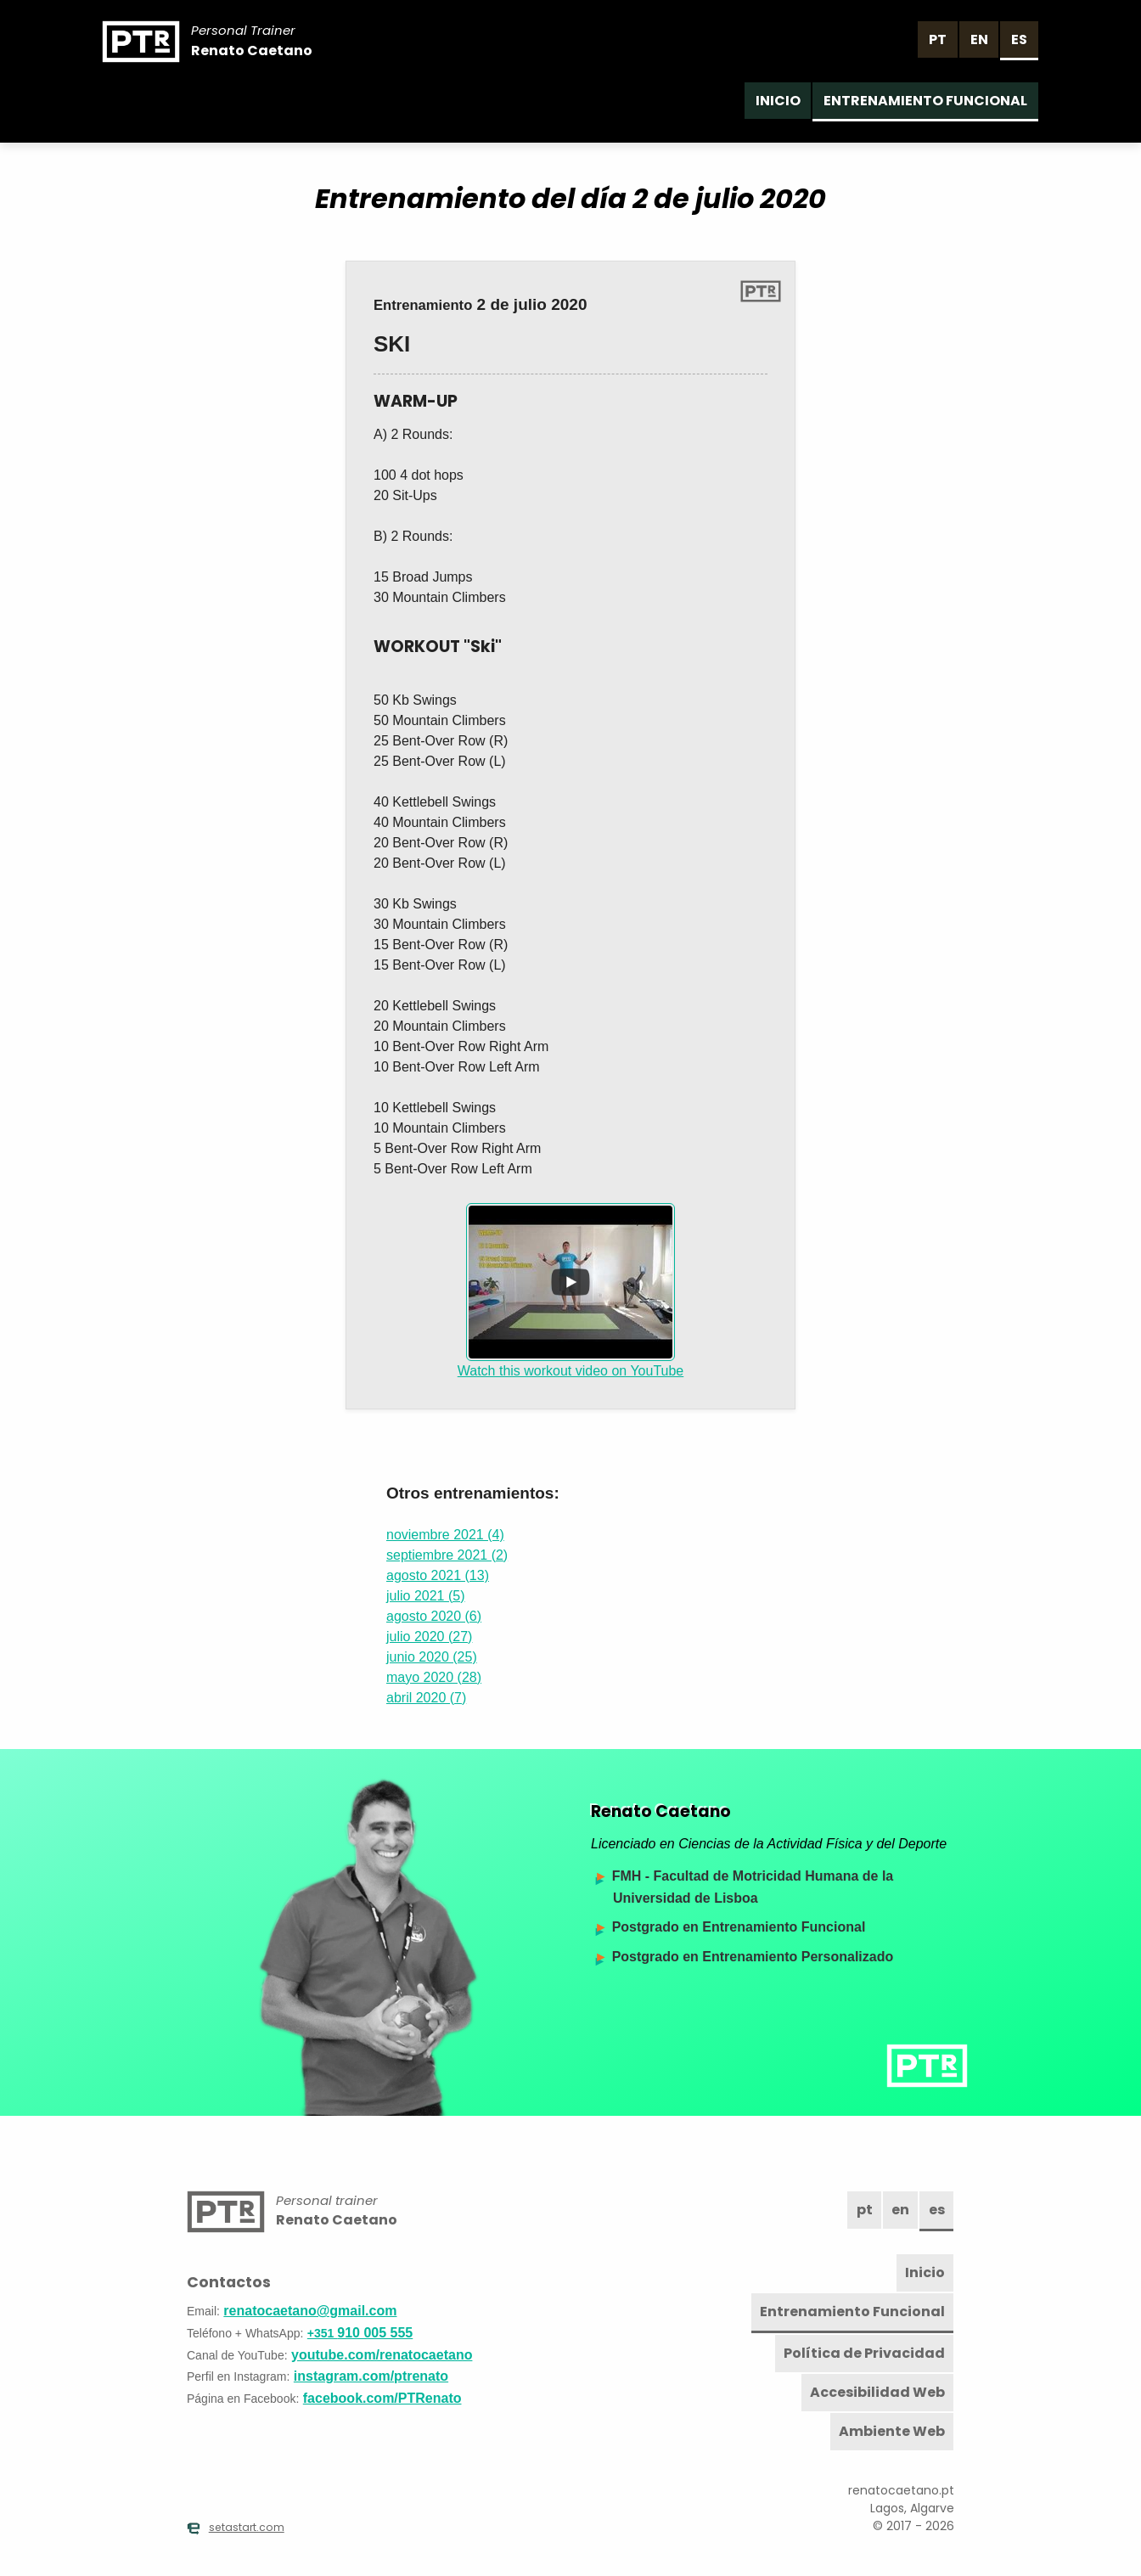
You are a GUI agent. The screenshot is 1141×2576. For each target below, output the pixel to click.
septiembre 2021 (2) (447, 1555)
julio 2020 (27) (429, 1636)
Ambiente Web (892, 2431)
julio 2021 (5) (425, 1596)
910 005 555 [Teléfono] (360, 2333)
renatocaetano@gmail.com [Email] (309, 2310)
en (979, 39)
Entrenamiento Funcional (925, 100)
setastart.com (235, 2527)
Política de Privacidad (864, 2353)
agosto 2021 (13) (437, 1575)
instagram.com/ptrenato (371, 2376)
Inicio (778, 100)
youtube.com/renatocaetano (381, 2355)
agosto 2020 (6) (433, 1616)
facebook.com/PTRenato (382, 2398)
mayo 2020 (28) (433, 1677)
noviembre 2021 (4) (445, 1534)
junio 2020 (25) (431, 1657)
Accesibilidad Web (877, 2392)
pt (938, 39)
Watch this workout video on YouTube (571, 1290)
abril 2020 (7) (426, 1697)
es (1019, 39)
